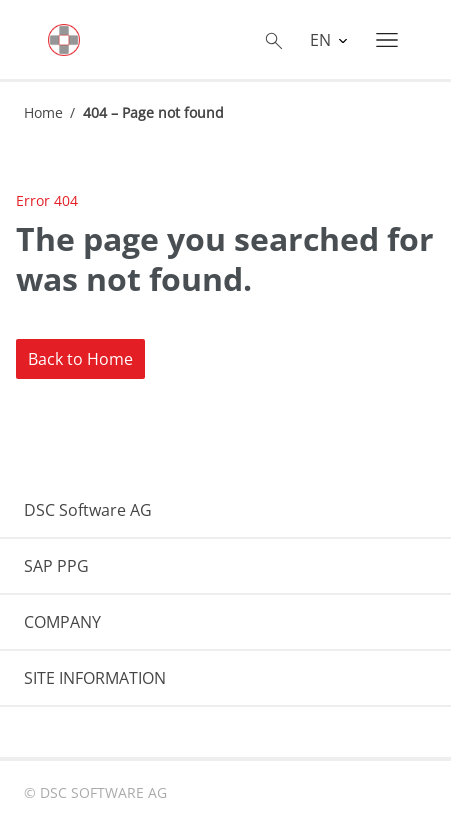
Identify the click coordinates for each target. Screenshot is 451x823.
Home (43, 112)
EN (322, 40)
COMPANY (62, 622)
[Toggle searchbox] (274, 40)
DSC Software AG (88, 510)
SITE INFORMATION (95, 678)
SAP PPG (56, 566)
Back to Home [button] (80, 359)
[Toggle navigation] (387, 40)
